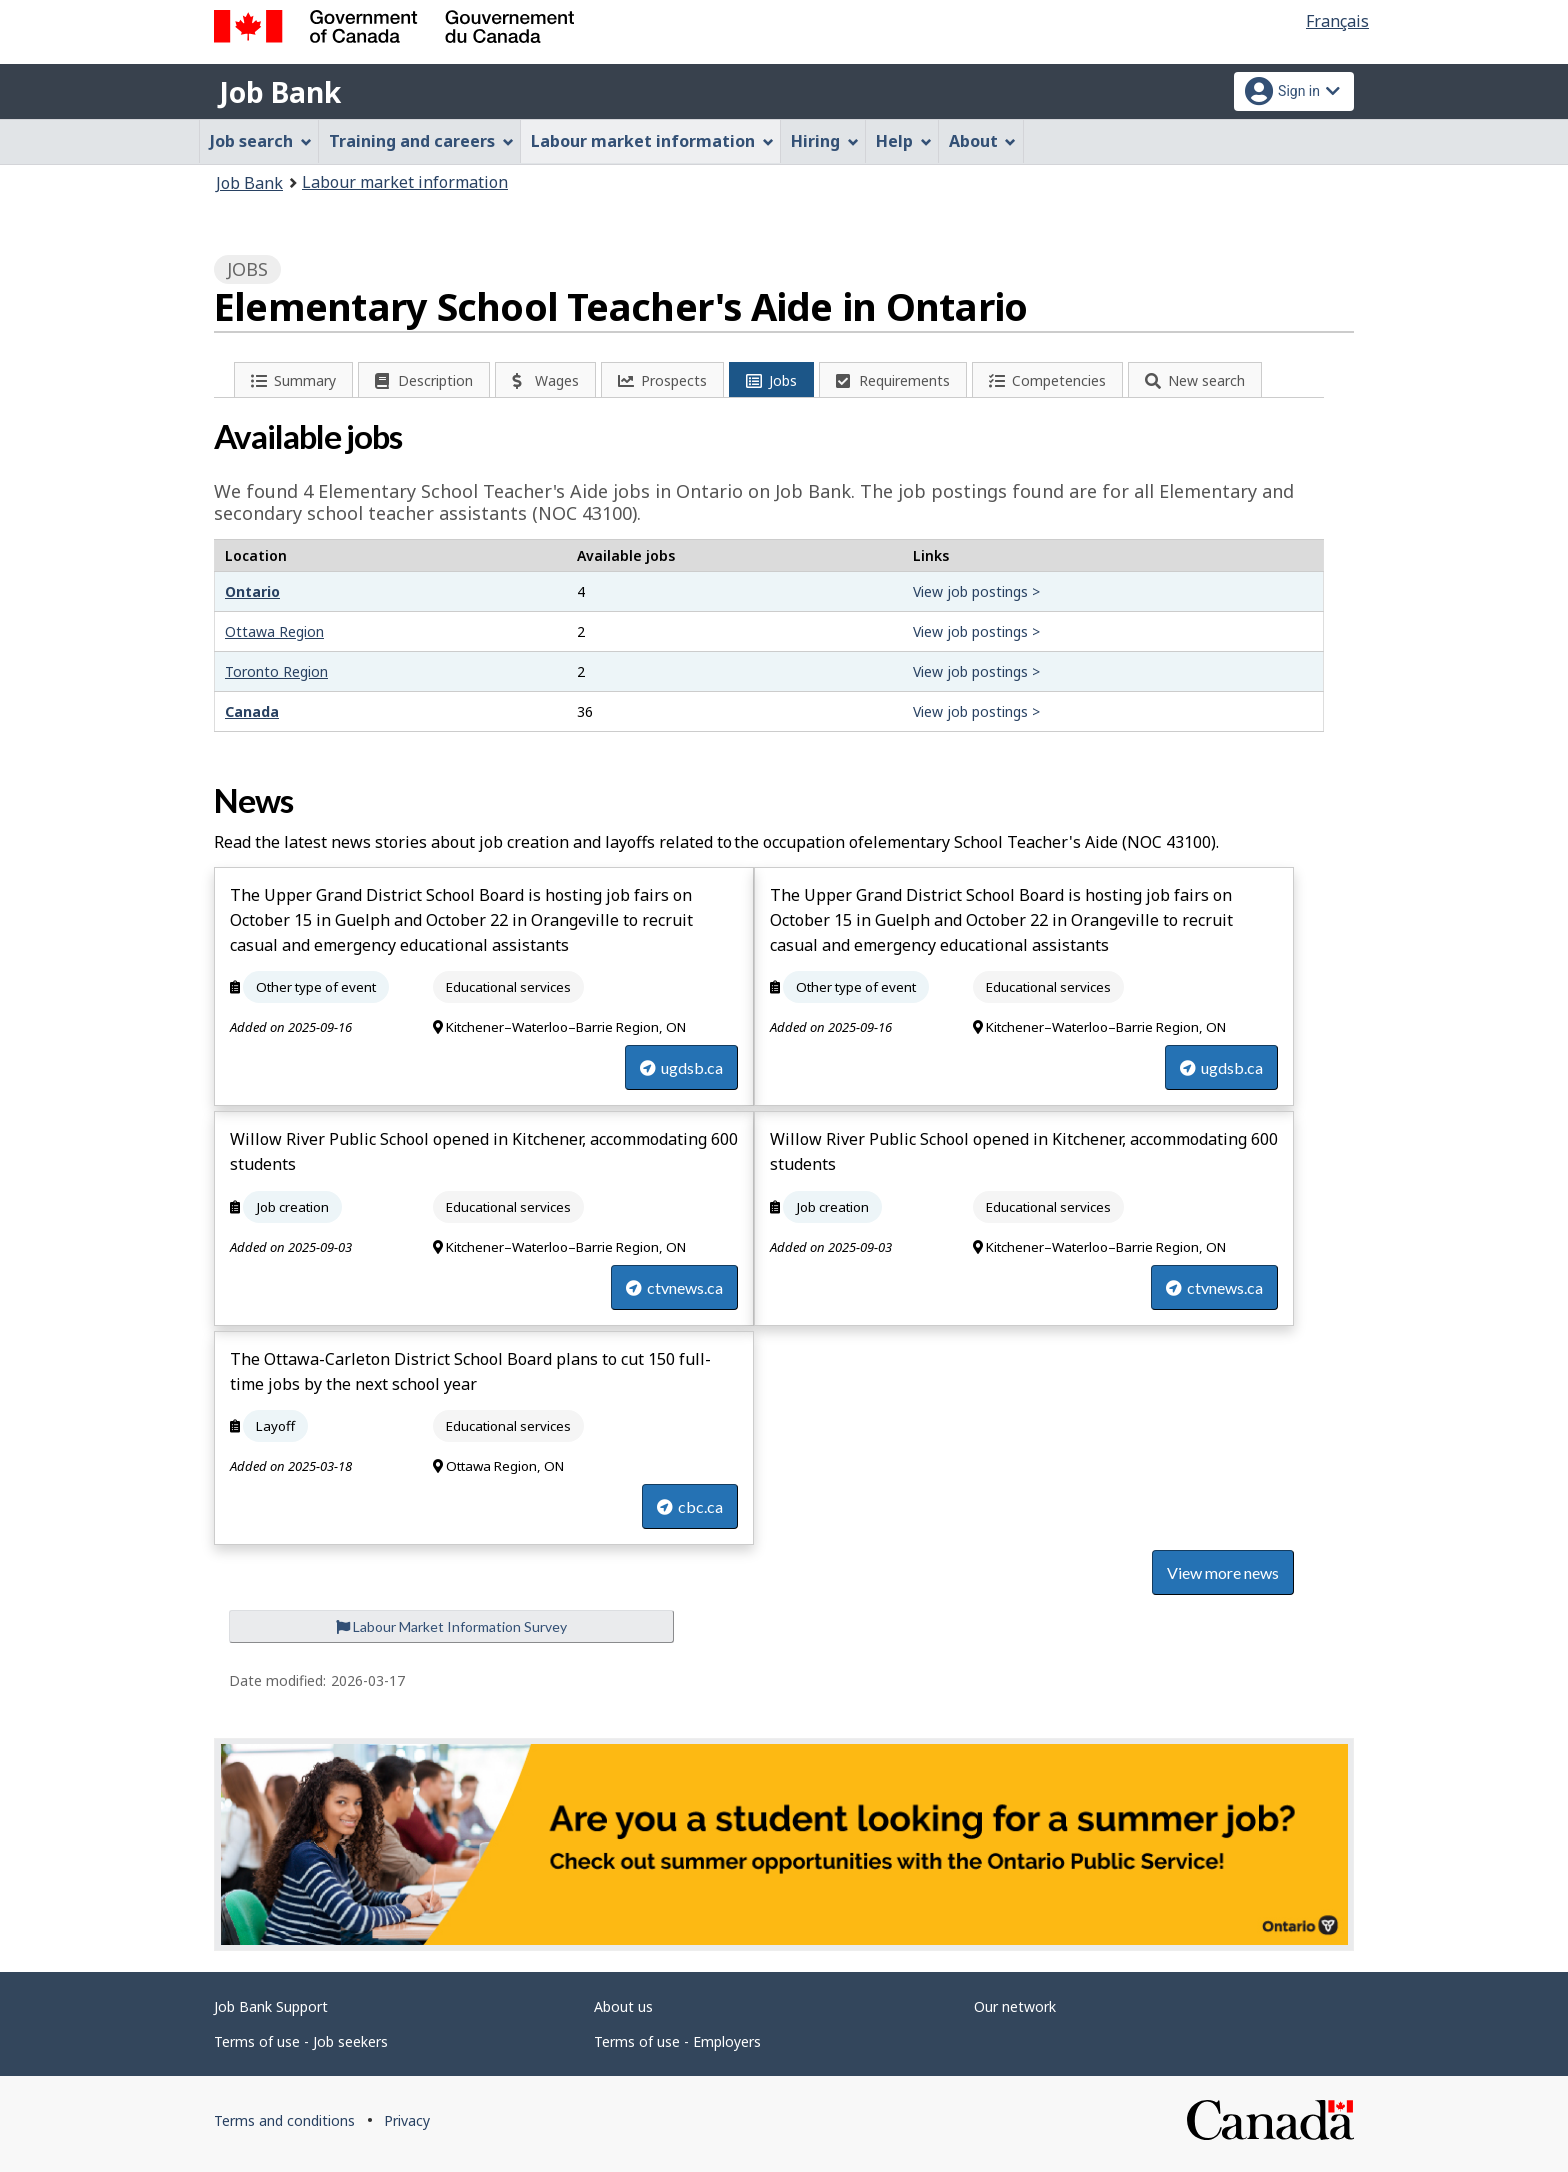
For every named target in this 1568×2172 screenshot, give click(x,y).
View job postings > (976, 591)
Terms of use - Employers (677, 2041)
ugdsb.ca (681, 1067)
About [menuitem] (983, 141)
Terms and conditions (284, 2120)
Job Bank (280, 92)
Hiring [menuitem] (825, 141)
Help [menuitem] (904, 141)
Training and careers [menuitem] (421, 141)
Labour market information (405, 182)
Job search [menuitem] (261, 141)
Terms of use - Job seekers (301, 2041)
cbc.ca (690, 1506)
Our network (1015, 2006)
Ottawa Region (274, 631)
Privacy (407, 2120)
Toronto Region (276, 671)
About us (623, 2006)
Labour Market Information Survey (451, 1626)
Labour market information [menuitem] (652, 141)
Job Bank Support (271, 2006)
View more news (1223, 1572)
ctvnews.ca (674, 1287)
